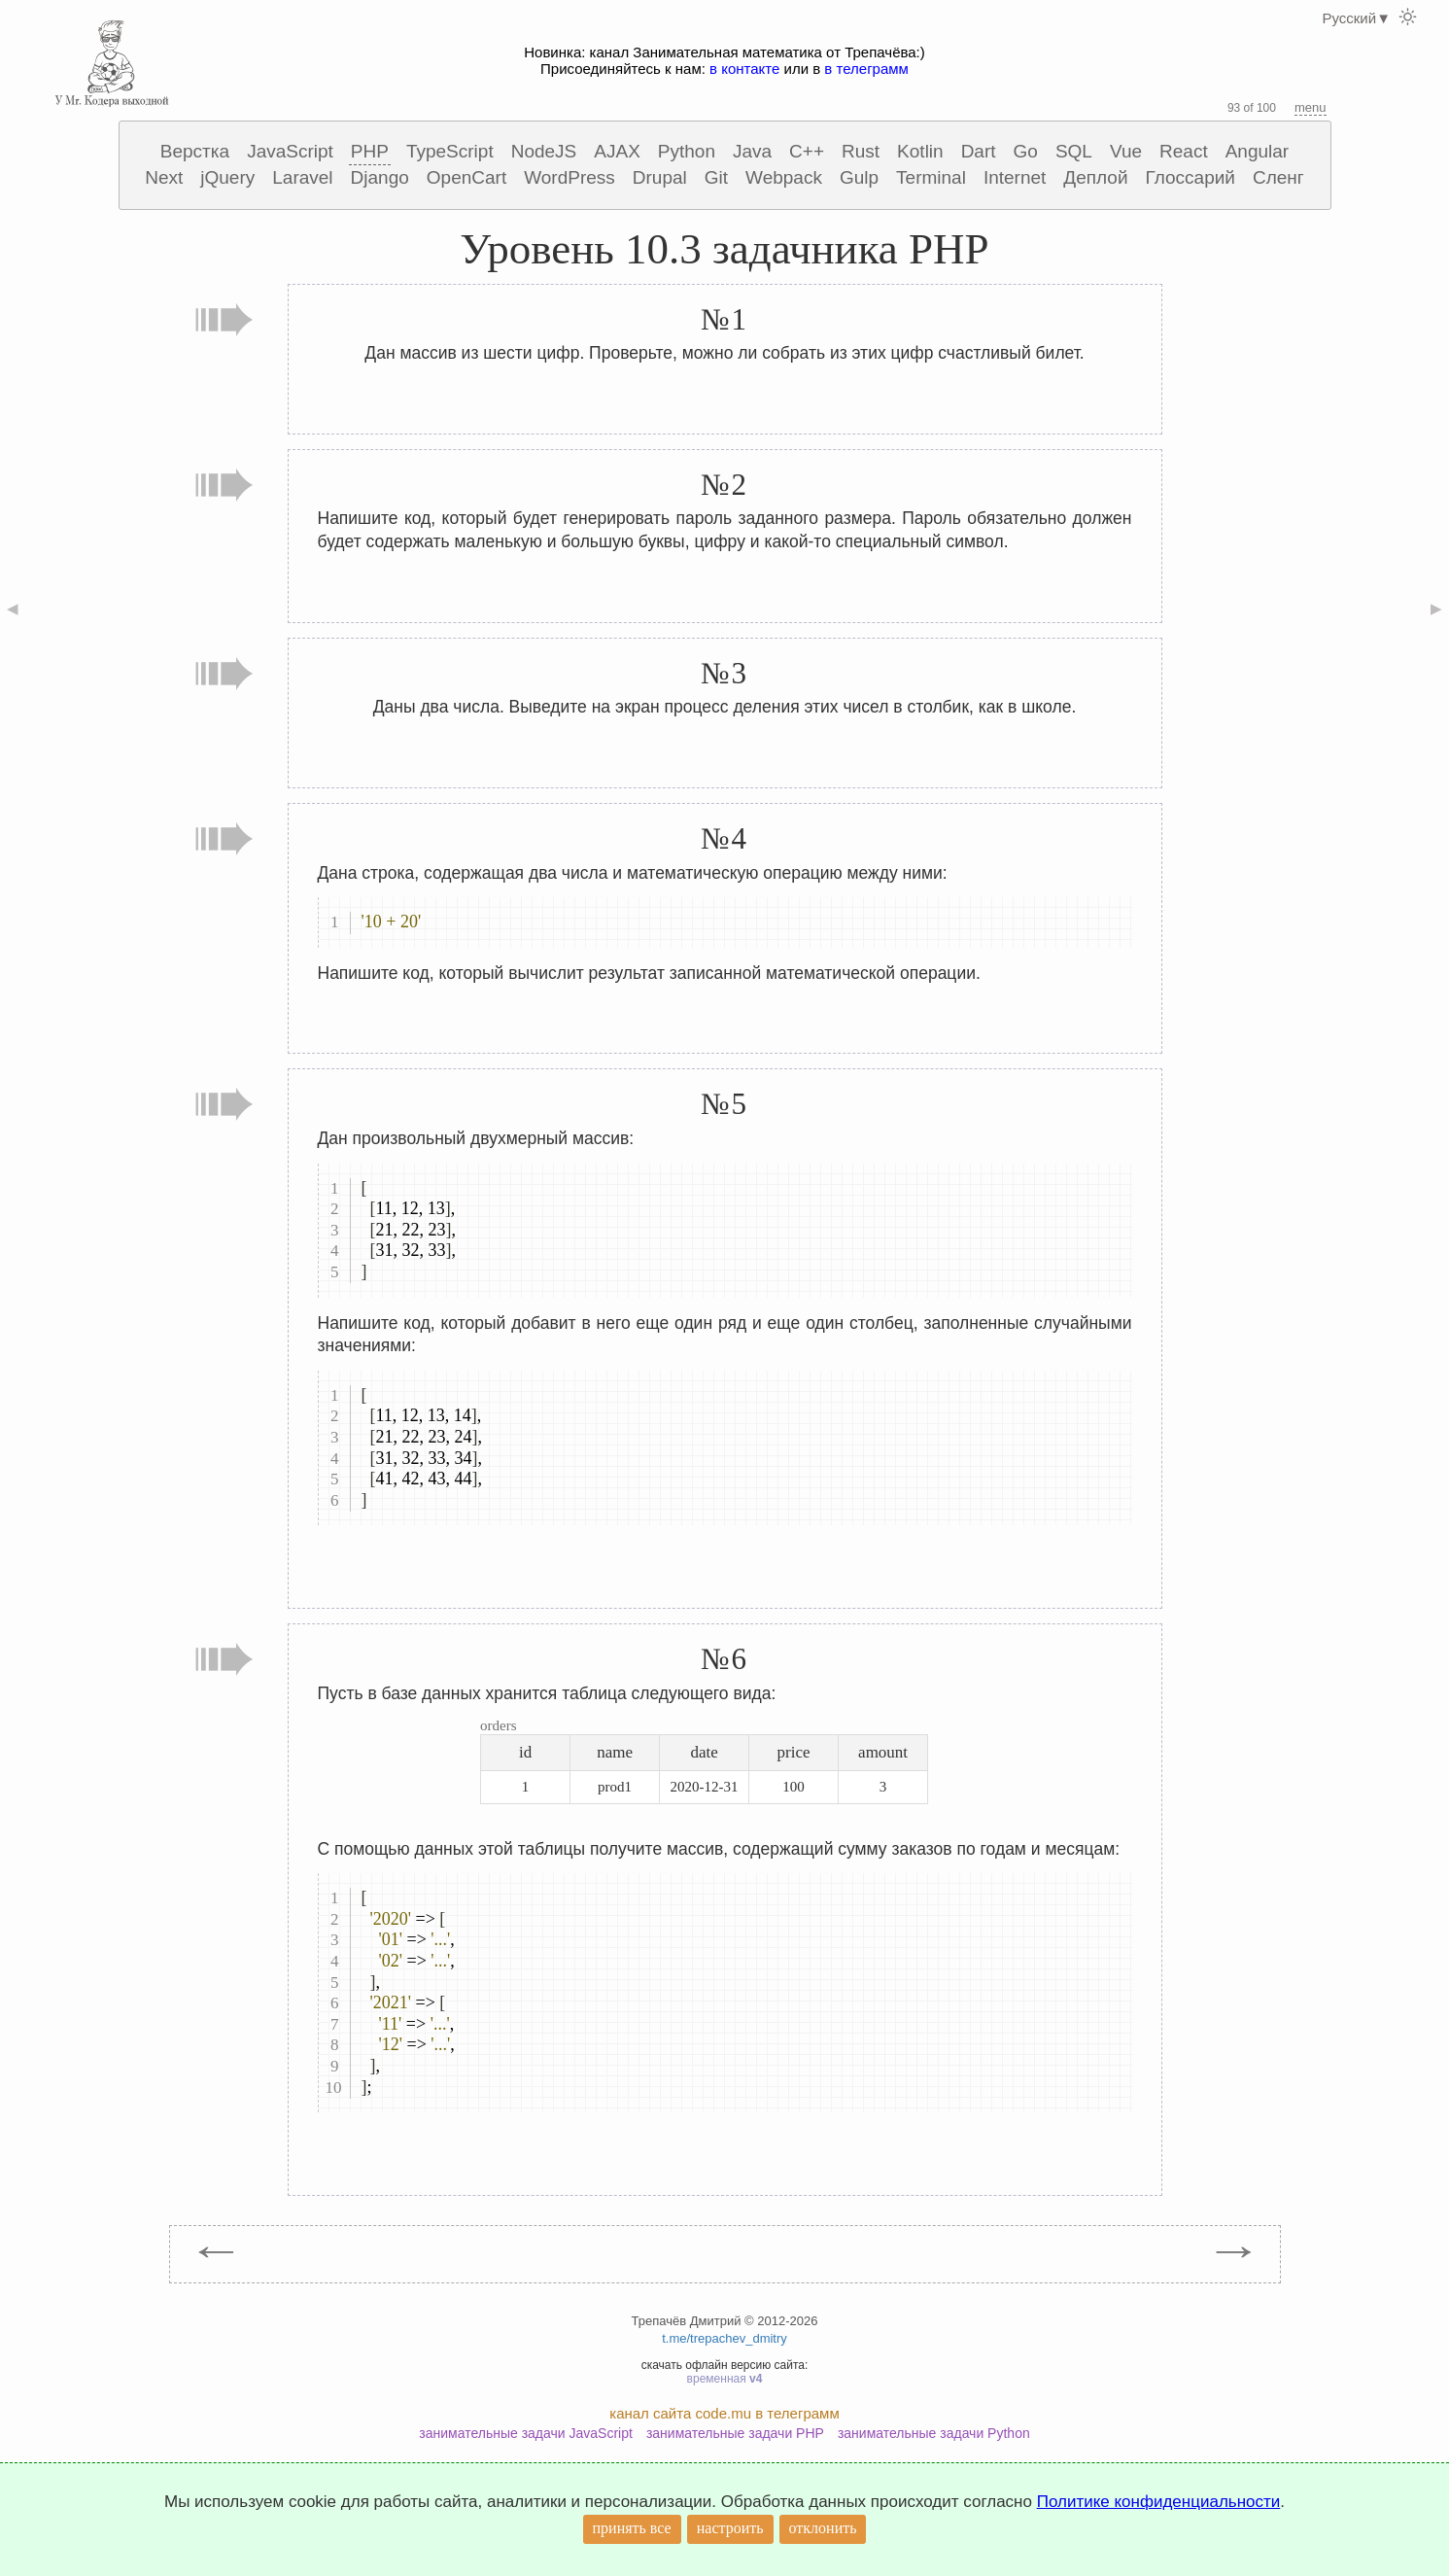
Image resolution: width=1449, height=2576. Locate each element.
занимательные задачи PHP (735, 2433)
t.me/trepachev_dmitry (724, 2338)
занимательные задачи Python (934, 2433)
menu (1310, 107)
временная (725, 2378)
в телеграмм (866, 68)
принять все (632, 2528)
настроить (730, 2528)
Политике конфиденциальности (1159, 2501)
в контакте (744, 68)
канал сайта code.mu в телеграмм (724, 2413)
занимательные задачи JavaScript (526, 2433)
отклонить (823, 2528)
